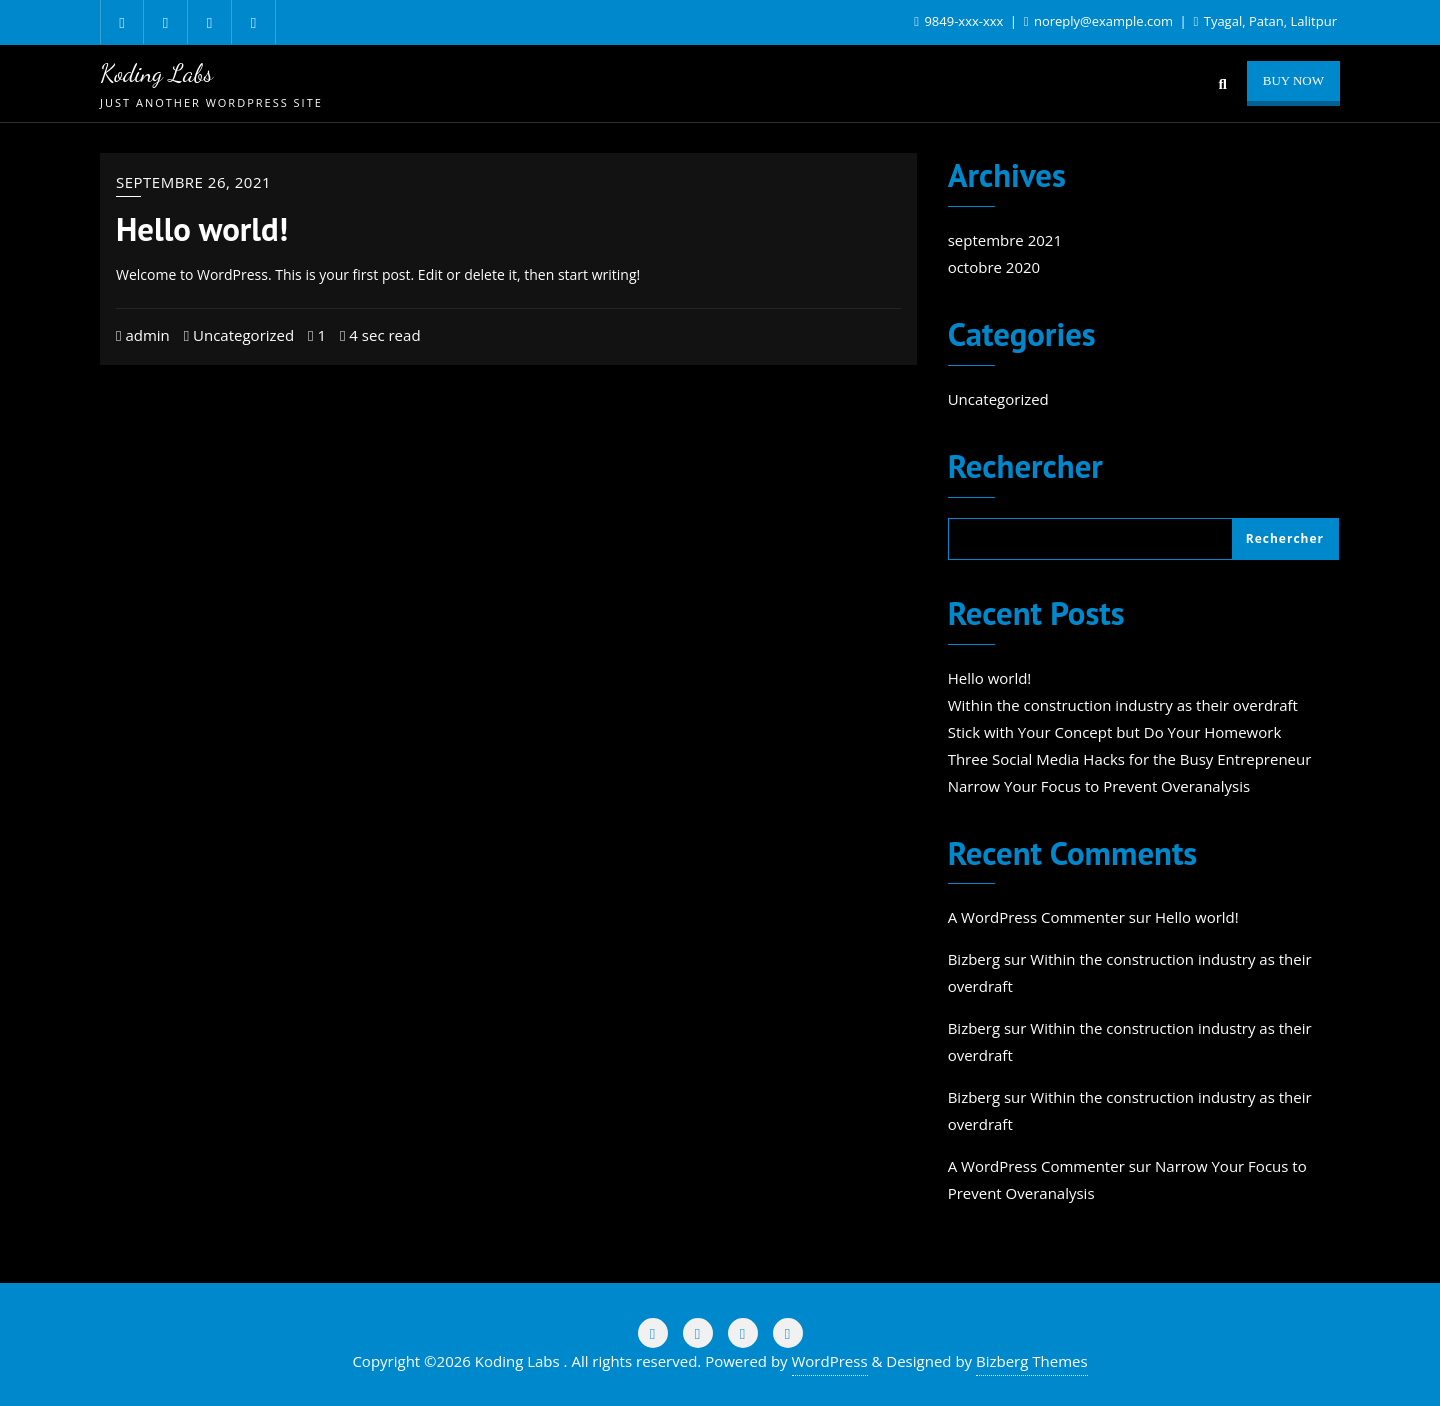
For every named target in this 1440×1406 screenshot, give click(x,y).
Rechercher (1025, 468)
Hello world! (202, 229)
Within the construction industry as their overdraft (1123, 705)
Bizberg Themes (1032, 1361)
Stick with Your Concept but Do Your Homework (1115, 732)
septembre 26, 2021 (193, 182)
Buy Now (1293, 80)
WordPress (830, 1361)
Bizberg (974, 959)
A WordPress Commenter (1036, 917)
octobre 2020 (994, 267)
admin (143, 335)
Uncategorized (239, 335)
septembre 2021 (1005, 240)
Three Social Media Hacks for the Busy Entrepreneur (1130, 759)
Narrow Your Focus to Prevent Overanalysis (1099, 786)
